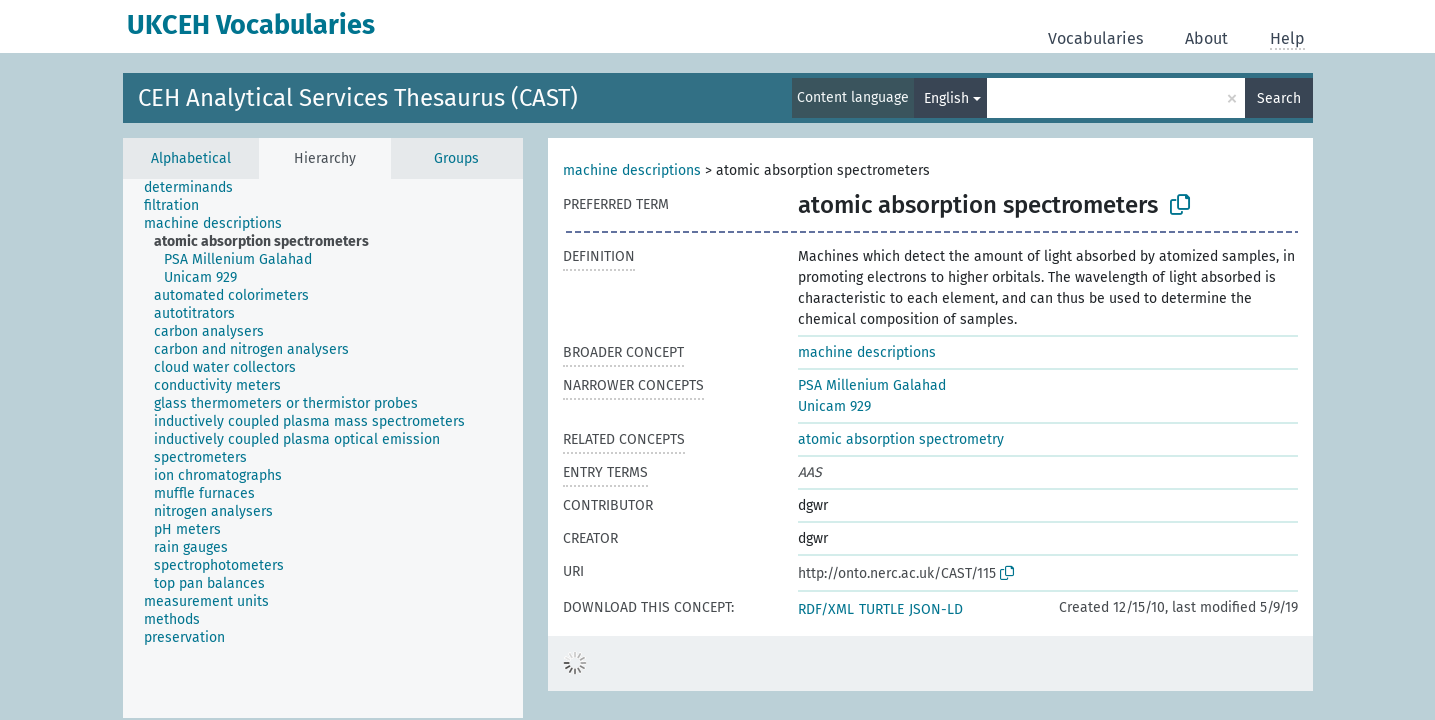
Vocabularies (1095, 38)
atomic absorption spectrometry (901, 439)
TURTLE (881, 609)
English (946, 98)
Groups (456, 158)
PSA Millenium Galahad (872, 385)
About (1206, 38)
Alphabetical (191, 158)
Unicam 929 (834, 406)
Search (1279, 98)
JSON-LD (936, 609)
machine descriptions (632, 170)
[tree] (323, 448)
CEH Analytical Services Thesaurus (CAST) (358, 98)
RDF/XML (826, 609)
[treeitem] (197, 188)
